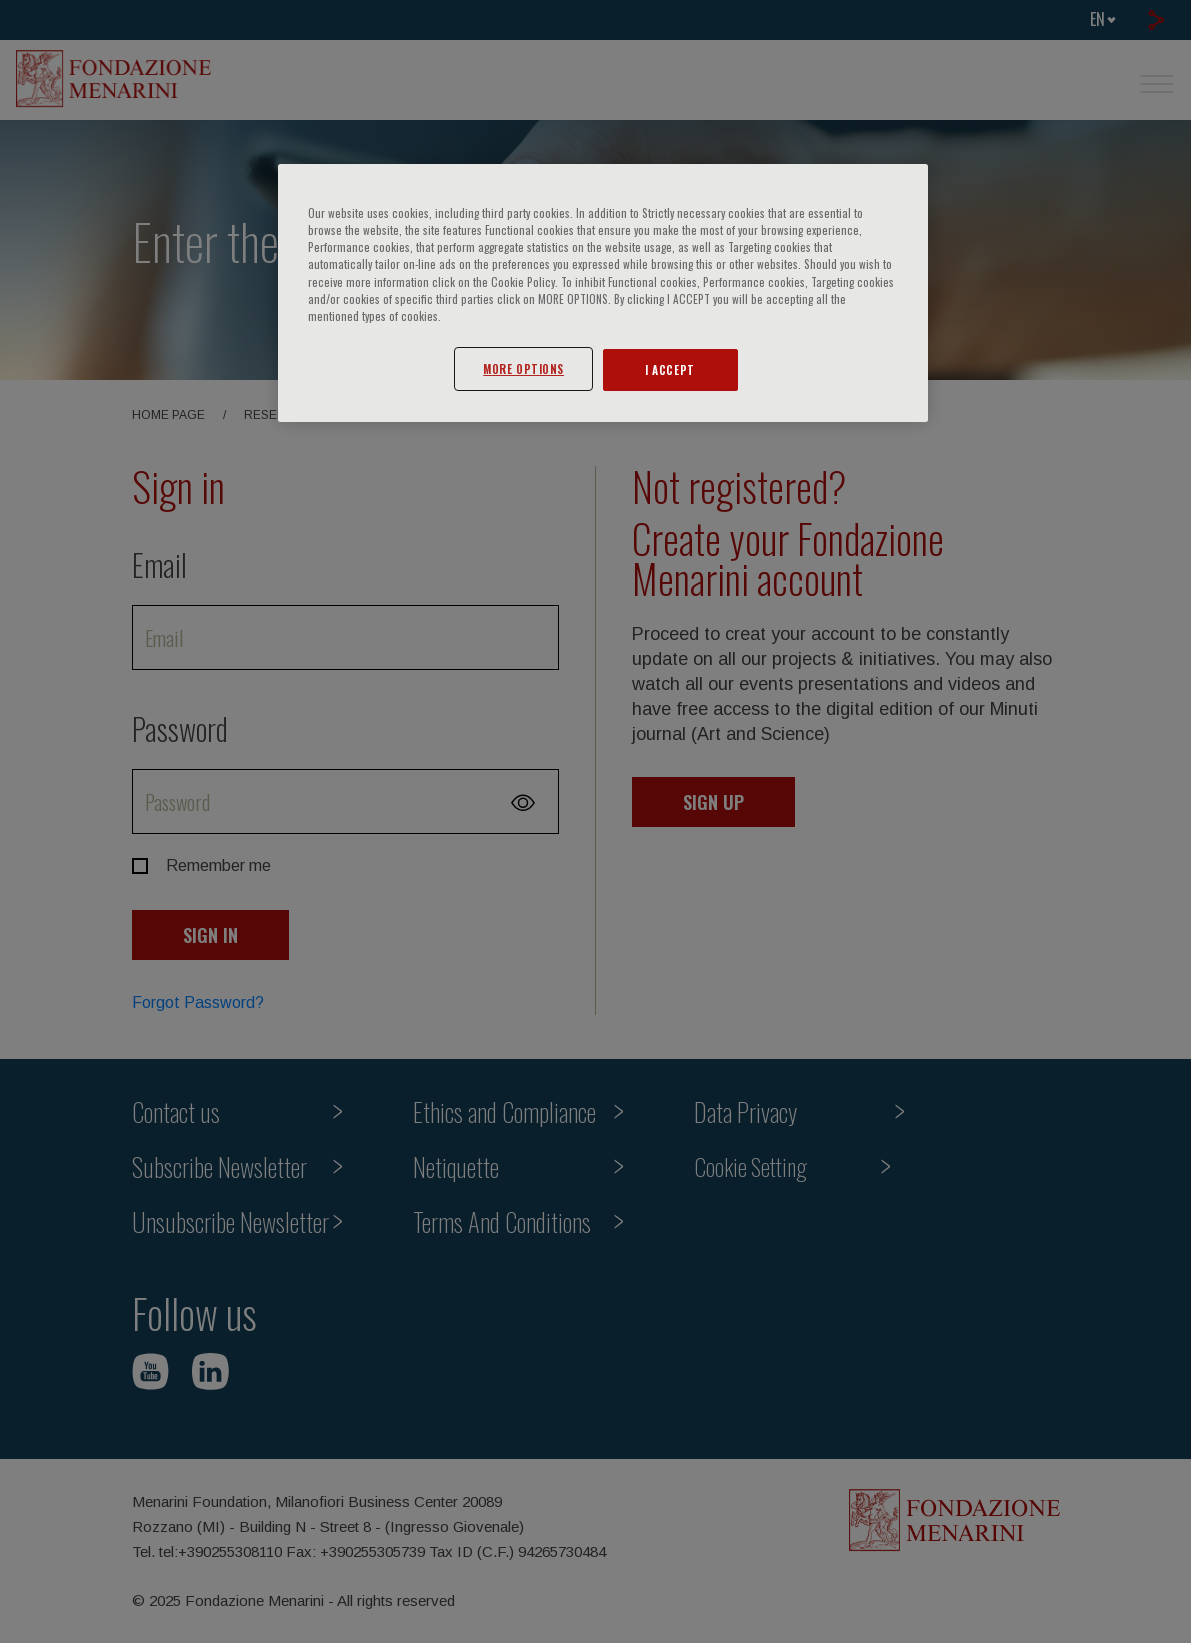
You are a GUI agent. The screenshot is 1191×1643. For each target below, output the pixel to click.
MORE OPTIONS (523, 368)
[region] (603, 292)
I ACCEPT (670, 369)
